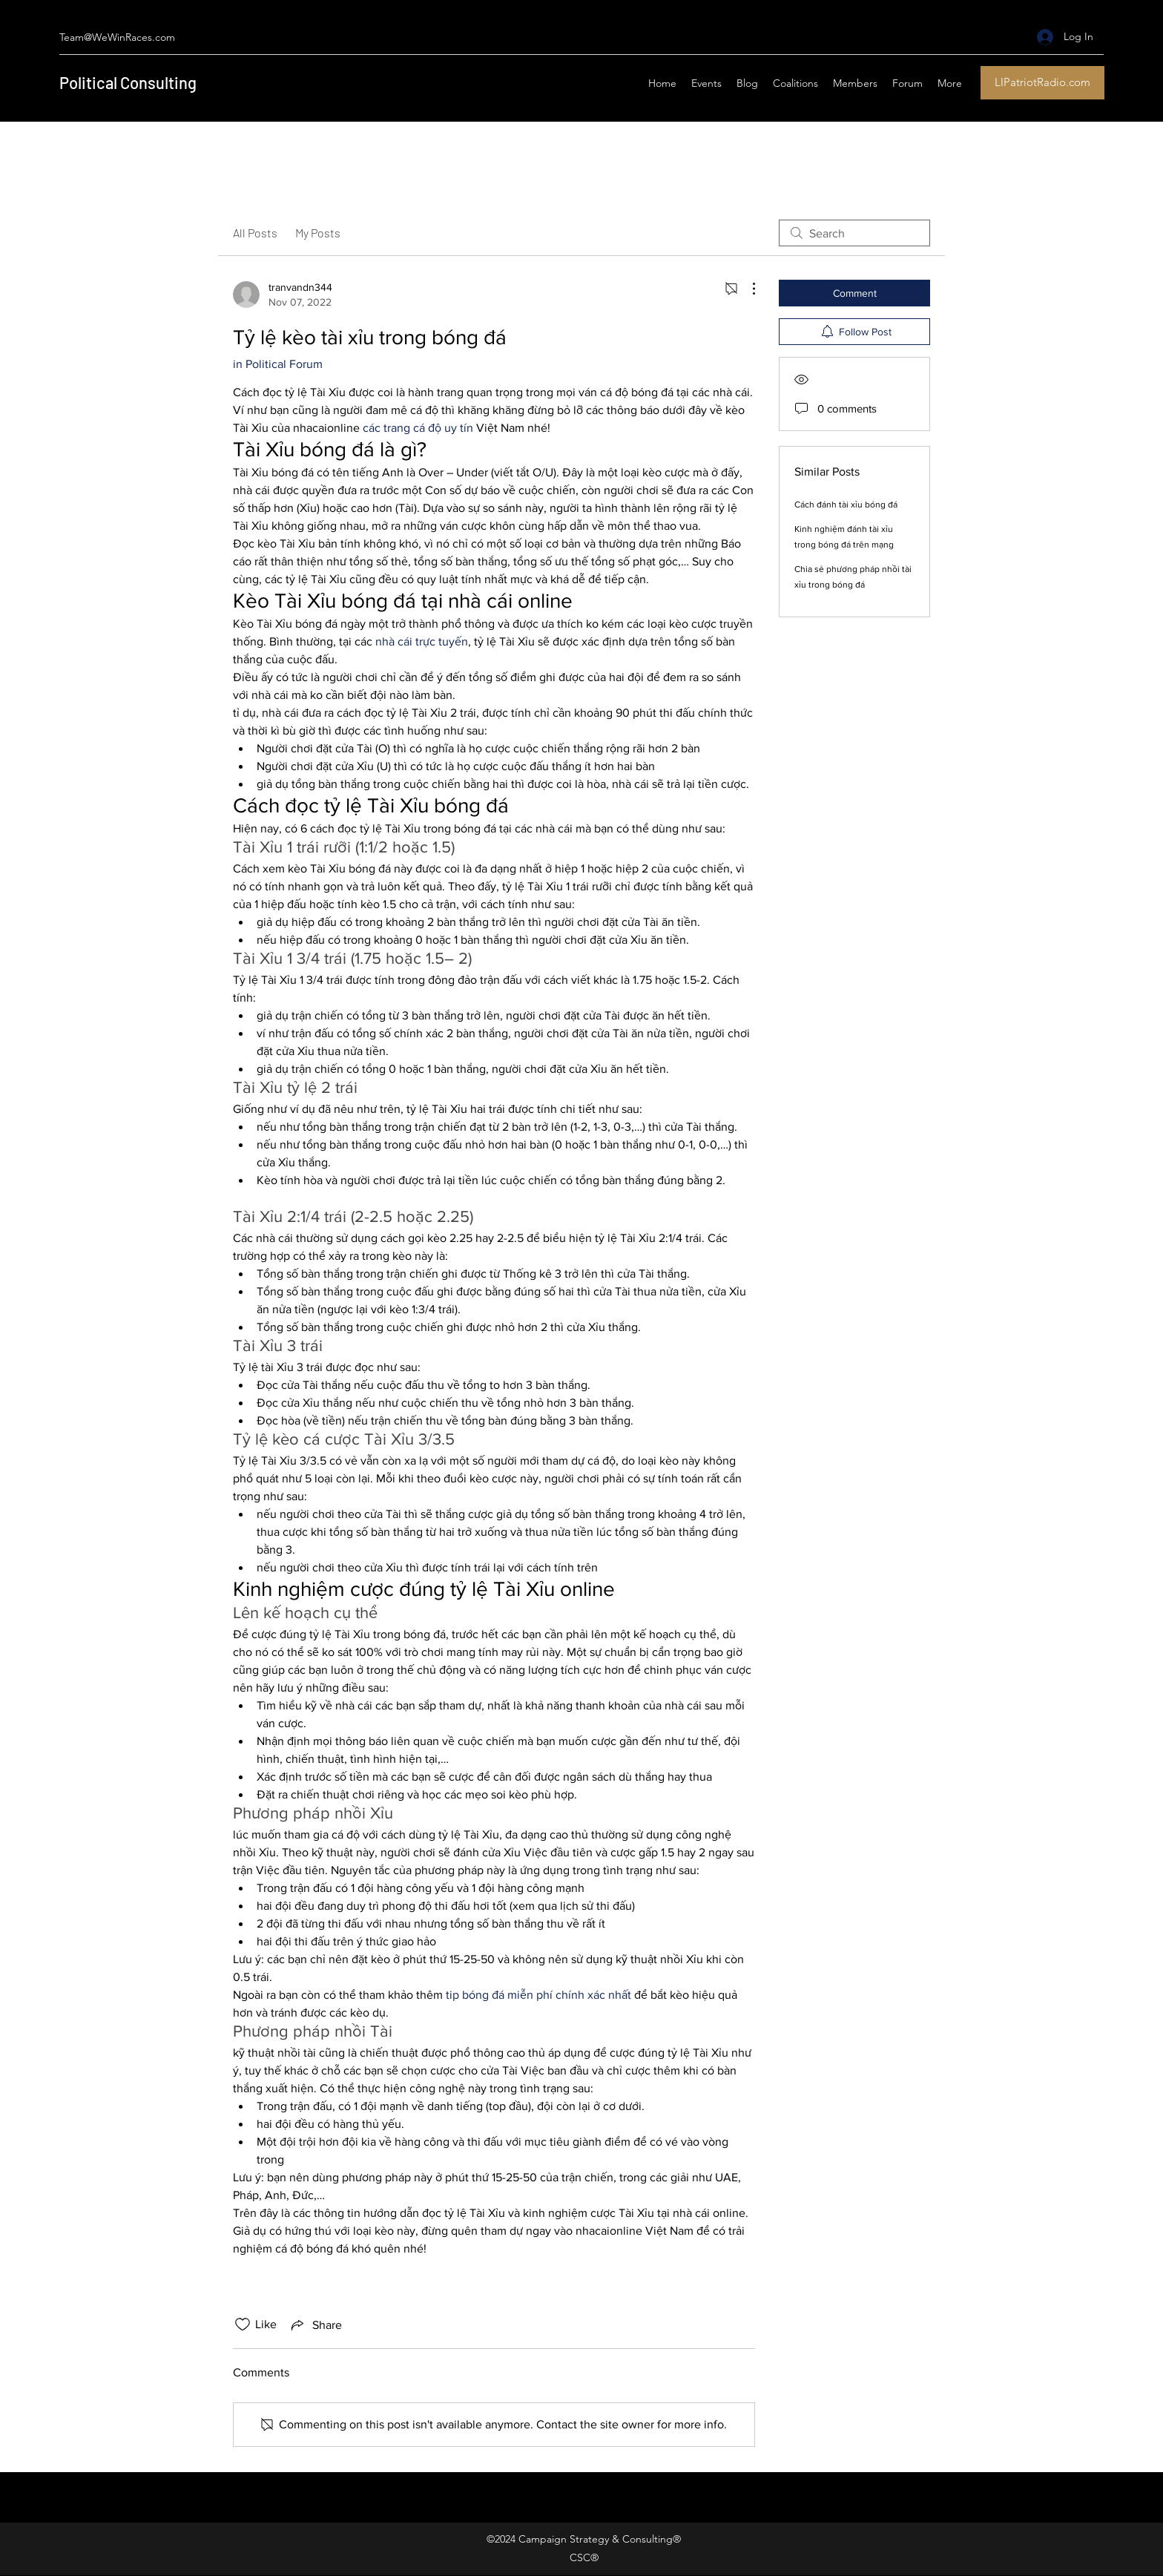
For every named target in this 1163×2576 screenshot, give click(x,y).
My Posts (317, 233)
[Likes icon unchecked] (242, 2324)
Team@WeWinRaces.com (117, 37)
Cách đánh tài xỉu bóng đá (845, 504)
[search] (854, 233)
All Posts (255, 233)
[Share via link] (315, 2324)
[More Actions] (746, 289)
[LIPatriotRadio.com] (1042, 82)
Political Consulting (128, 82)
